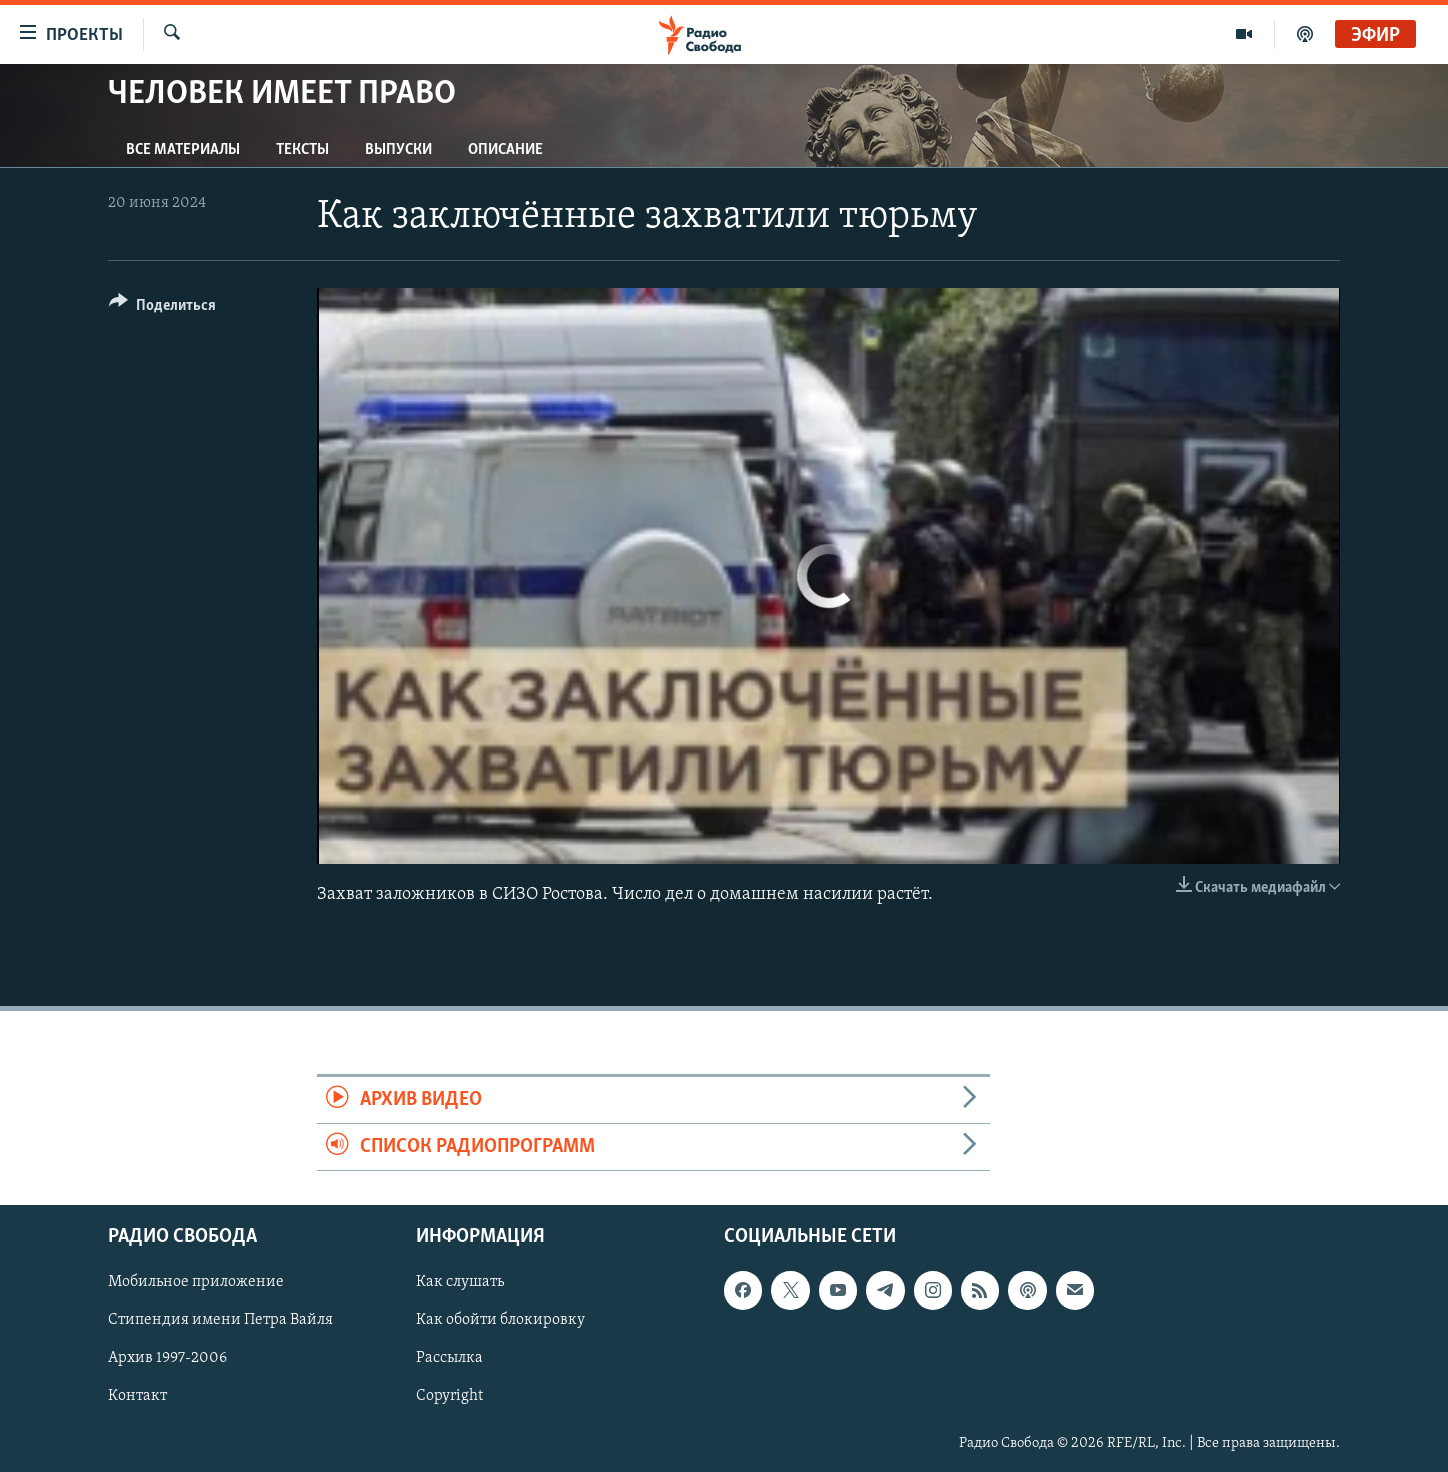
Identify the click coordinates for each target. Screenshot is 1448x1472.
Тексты (302, 150)
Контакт (137, 1397)
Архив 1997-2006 (167, 1359)
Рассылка (449, 1359)
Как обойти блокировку (500, 1321)
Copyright (449, 1397)
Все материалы (183, 150)
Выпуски (398, 150)
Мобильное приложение (196, 1283)
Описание (505, 150)
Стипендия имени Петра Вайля (220, 1321)
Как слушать (460, 1283)
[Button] (162, 308)
